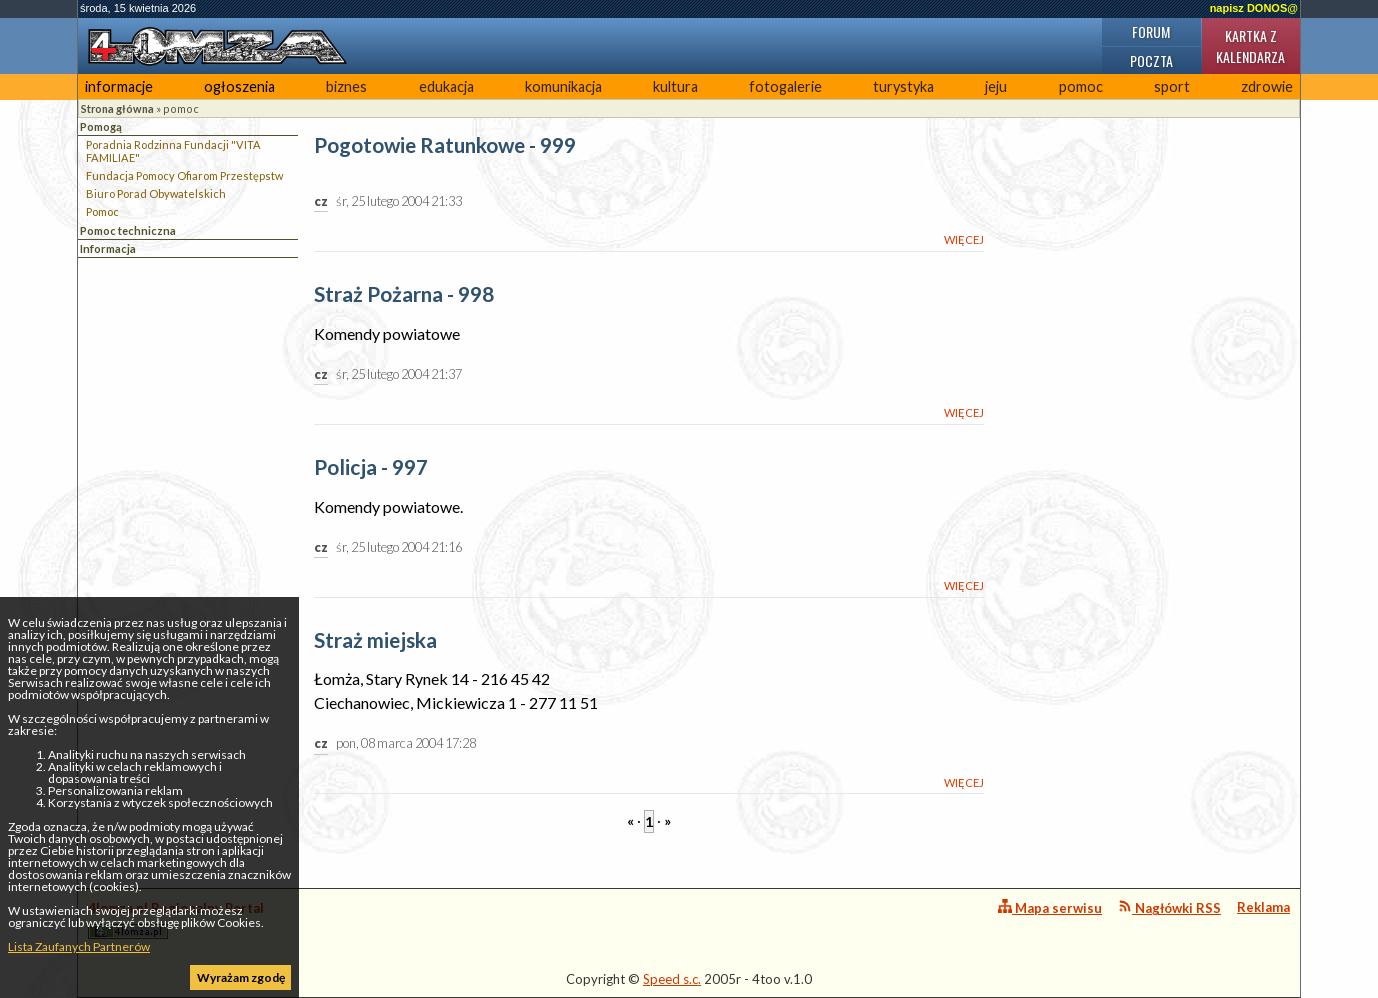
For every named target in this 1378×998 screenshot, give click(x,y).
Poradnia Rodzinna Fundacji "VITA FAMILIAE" (173, 151)
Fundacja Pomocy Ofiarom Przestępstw (184, 175)
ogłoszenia (239, 86)
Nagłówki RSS (1169, 907)
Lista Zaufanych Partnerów (79, 946)
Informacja (108, 248)
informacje (119, 86)
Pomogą (101, 126)
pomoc (1081, 86)
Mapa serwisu (1050, 907)
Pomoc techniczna (128, 230)
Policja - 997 (371, 467)
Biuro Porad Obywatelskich (156, 193)
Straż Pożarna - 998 (404, 294)
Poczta (1151, 60)
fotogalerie (785, 86)
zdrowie (1267, 86)
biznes (346, 86)
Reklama (1263, 907)
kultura (675, 86)
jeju (996, 86)
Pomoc (102, 211)
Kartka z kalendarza (1250, 46)
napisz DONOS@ (1254, 8)
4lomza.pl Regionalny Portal (176, 919)
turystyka (903, 86)
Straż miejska (375, 640)
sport (1172, 86)
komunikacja (563, 86)
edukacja (446, 86)
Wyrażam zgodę (241, 977)
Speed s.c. (672, 979)
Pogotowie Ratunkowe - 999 (445, 145)
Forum (1151, 31)
